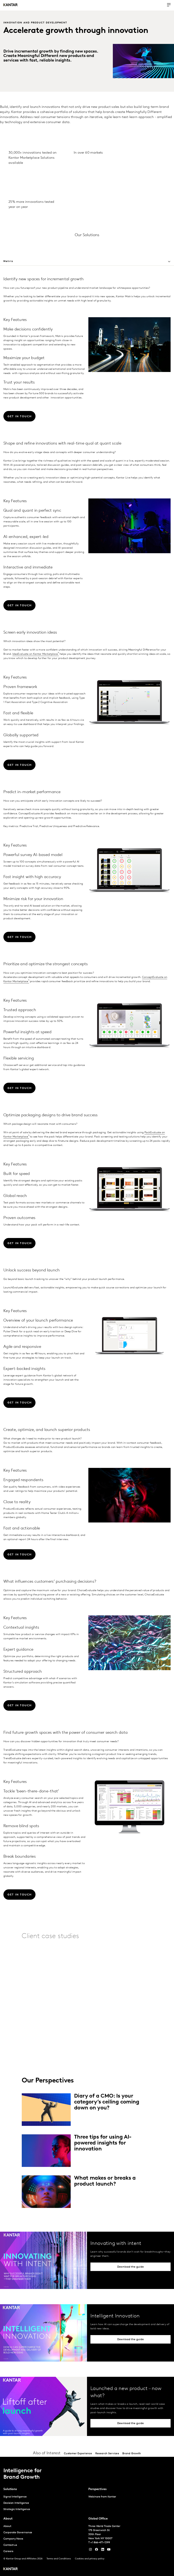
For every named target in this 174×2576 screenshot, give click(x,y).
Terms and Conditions (59, 2559)
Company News (13, 2539)
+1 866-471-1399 (100, 2542)
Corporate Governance (17, 2532)
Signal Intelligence (15, 2496)
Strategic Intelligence (16, 2509)
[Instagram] (90, 2550)
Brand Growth (131, 2453)
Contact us (10, 2545)
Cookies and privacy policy (89, 2559)
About (7, 2526)
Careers (8, 2551)
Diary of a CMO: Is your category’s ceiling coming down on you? (106, 2102)
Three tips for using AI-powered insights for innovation (103, 2143)
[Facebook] (96, 2550)
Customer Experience (78, 2453)
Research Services (107, 2453)
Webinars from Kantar (102, 2496)
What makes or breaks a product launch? (105, 2181)
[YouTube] (103, 2550)
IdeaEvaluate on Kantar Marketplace (35, 654)
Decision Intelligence (16, 2503)
